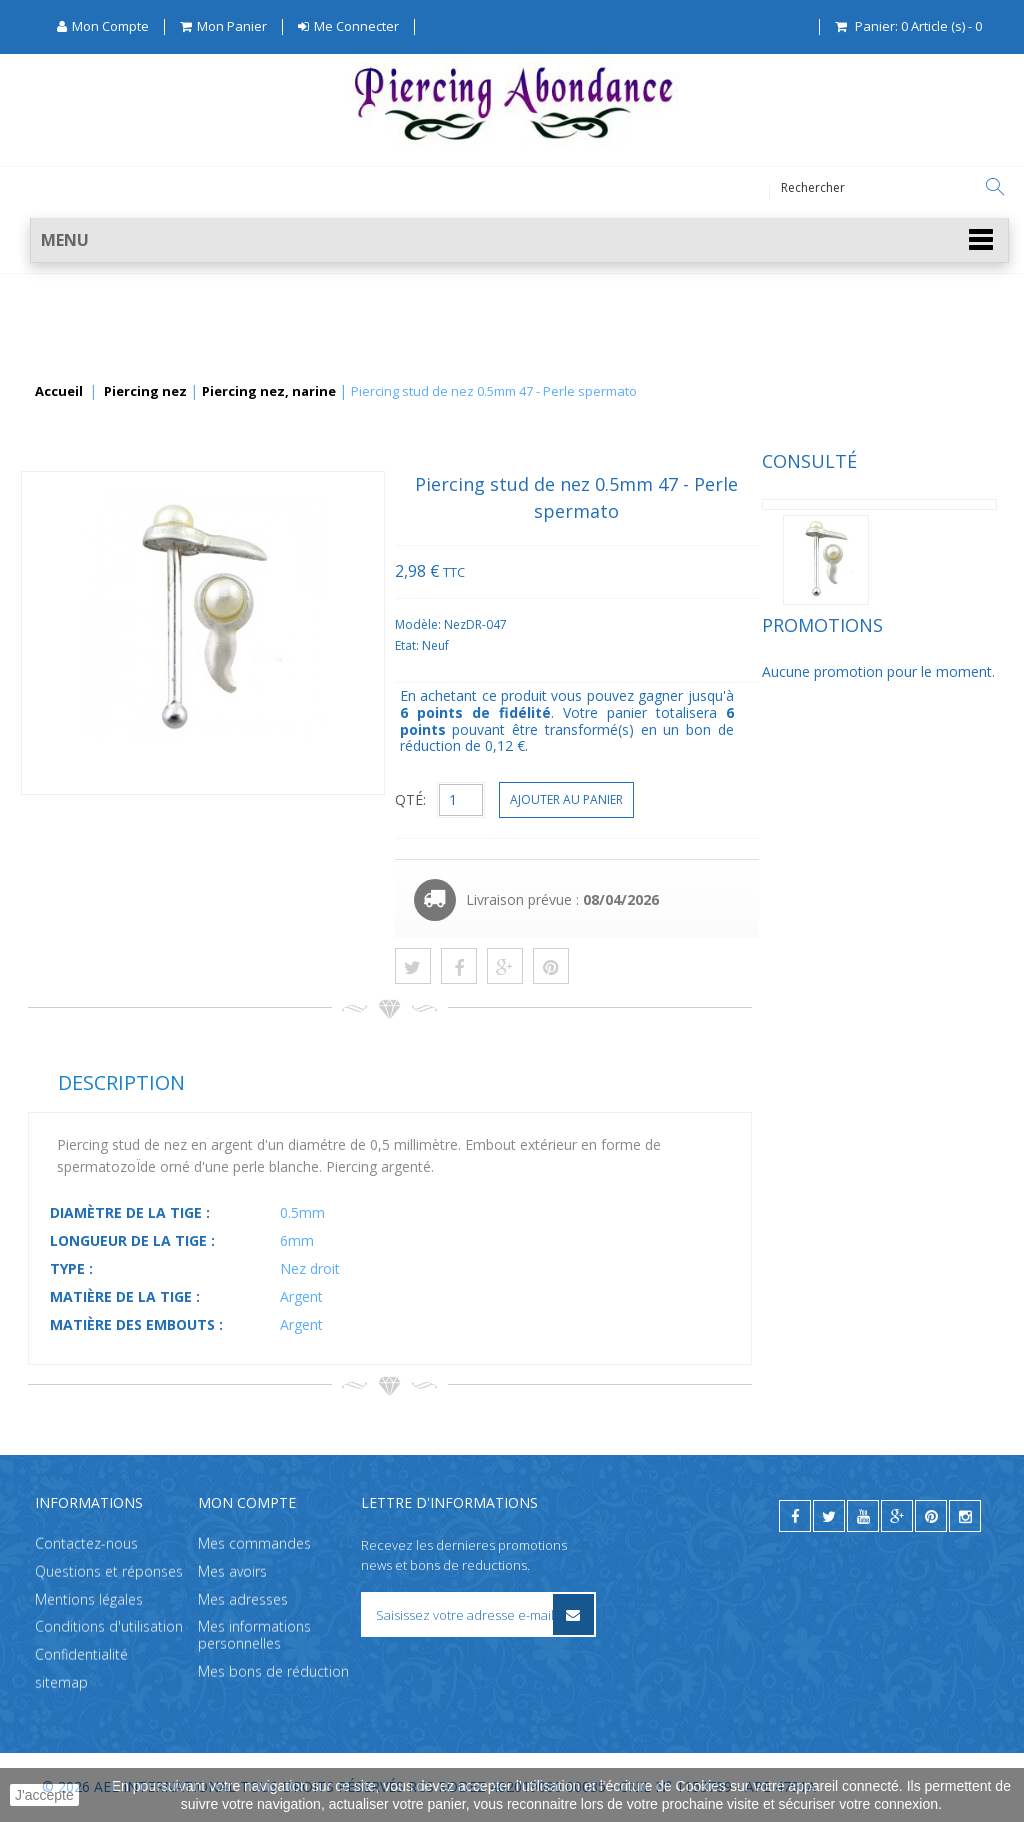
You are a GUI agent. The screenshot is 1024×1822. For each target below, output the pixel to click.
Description (365, 1082)
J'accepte (44, 1795)
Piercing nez (145, 392)
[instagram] (965, 1516)
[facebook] (795, 1516)
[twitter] (829, 1516)
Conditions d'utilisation (109, 1627)
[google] (897, 1516)
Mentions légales (89, 1599)
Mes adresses (243, 1599)
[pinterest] (931, 1516)
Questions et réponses (109, 1571)
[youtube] (863, 1516)
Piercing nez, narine (269, 392)
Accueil (59, 392)
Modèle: (663, 624)
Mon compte (247, 1502)
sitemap (61, 1682)
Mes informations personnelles (254, 1636)
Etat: (652, 645)
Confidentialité (81, 1655)
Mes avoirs (232, 1571)
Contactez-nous (86, 1543)
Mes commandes (254, 1543)
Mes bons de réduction (273, 1671)
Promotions (88, 662)
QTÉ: (654, 799)
